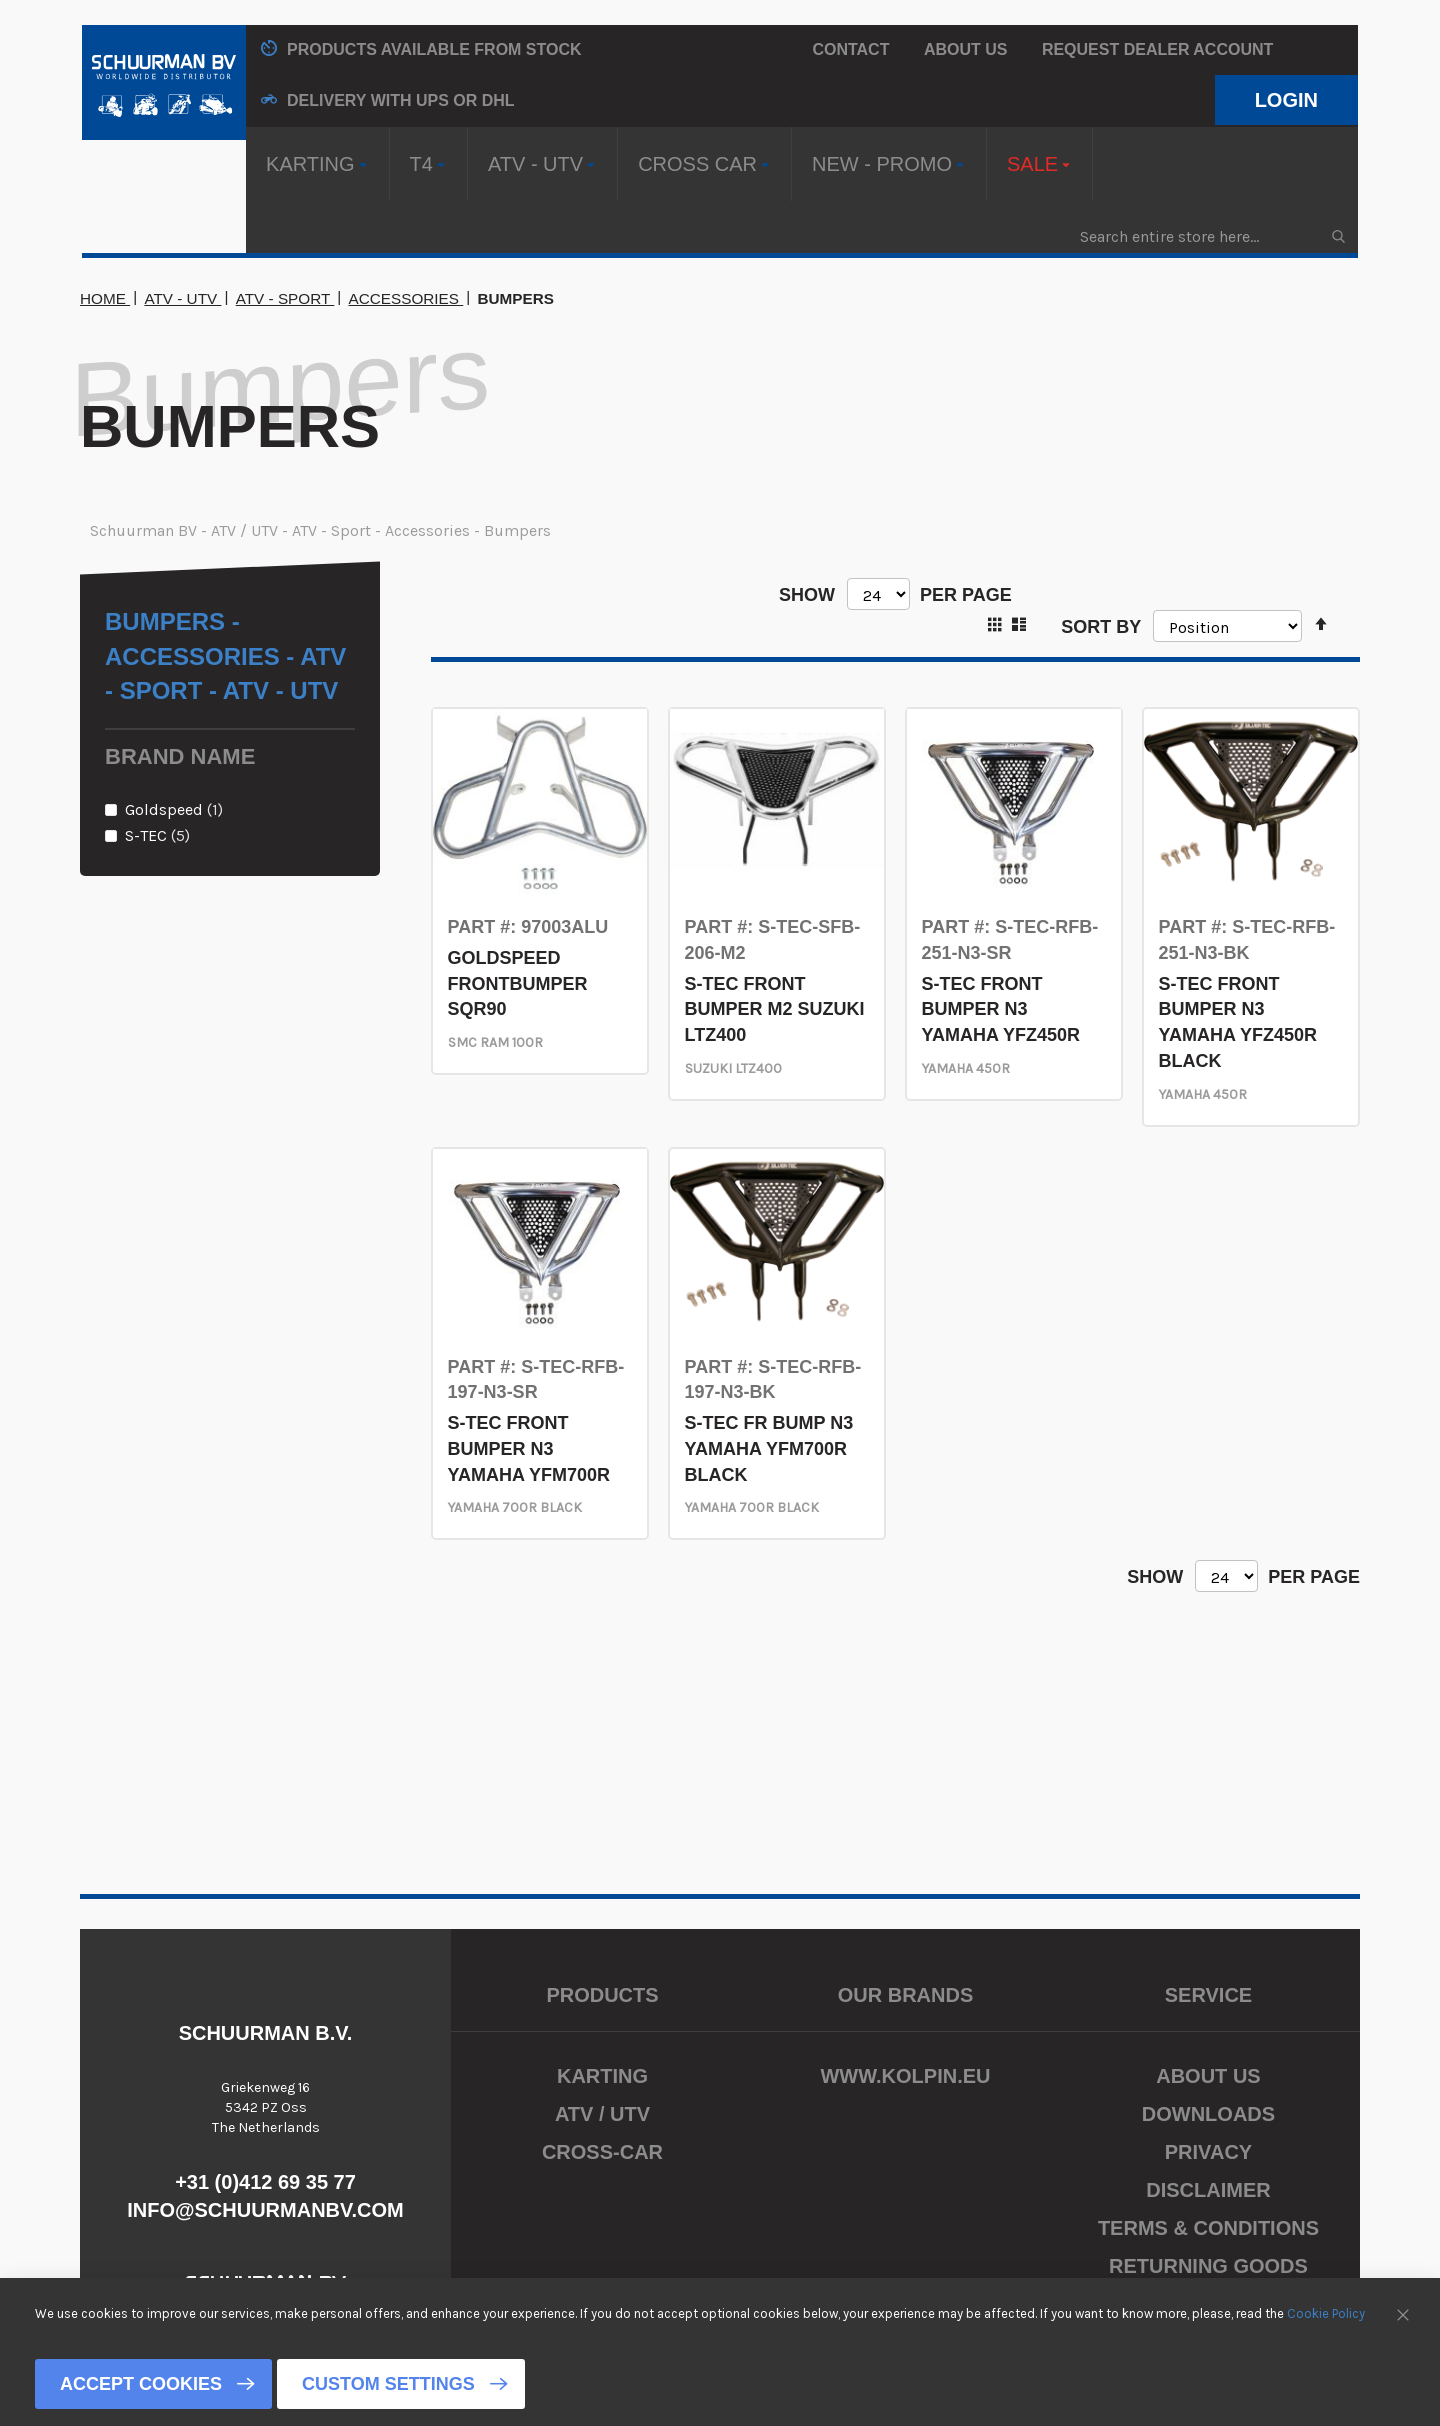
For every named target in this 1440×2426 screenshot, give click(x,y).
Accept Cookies (141, 2384)
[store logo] (164, 82)
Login (1286, 100)
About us (966, 49)
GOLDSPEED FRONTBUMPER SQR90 (518, 983)
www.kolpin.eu (905, 2076)
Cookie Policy (1326, 2313)
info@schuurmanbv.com (265, 2210)
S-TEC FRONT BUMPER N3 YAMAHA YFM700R (529, 1448)
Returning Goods (1208, 2266)
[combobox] (1211, 237)
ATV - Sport (285, 298)
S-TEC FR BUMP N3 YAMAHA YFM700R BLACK (769, 1448)
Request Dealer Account (1157, 49)
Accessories (406, 298)
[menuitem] (317, 164)
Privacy (1208, 2152)
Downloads (1208, 2114)
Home (105, 298)
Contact (850, 49)
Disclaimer (1208, 2190)
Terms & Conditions (1208, 2228)
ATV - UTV (182, 298)
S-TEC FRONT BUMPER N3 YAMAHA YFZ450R (1001, 1009)
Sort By (1101, 626)
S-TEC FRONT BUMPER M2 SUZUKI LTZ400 (775, 1009)
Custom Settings (388, 2384)
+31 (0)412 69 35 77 (265, 2182)
